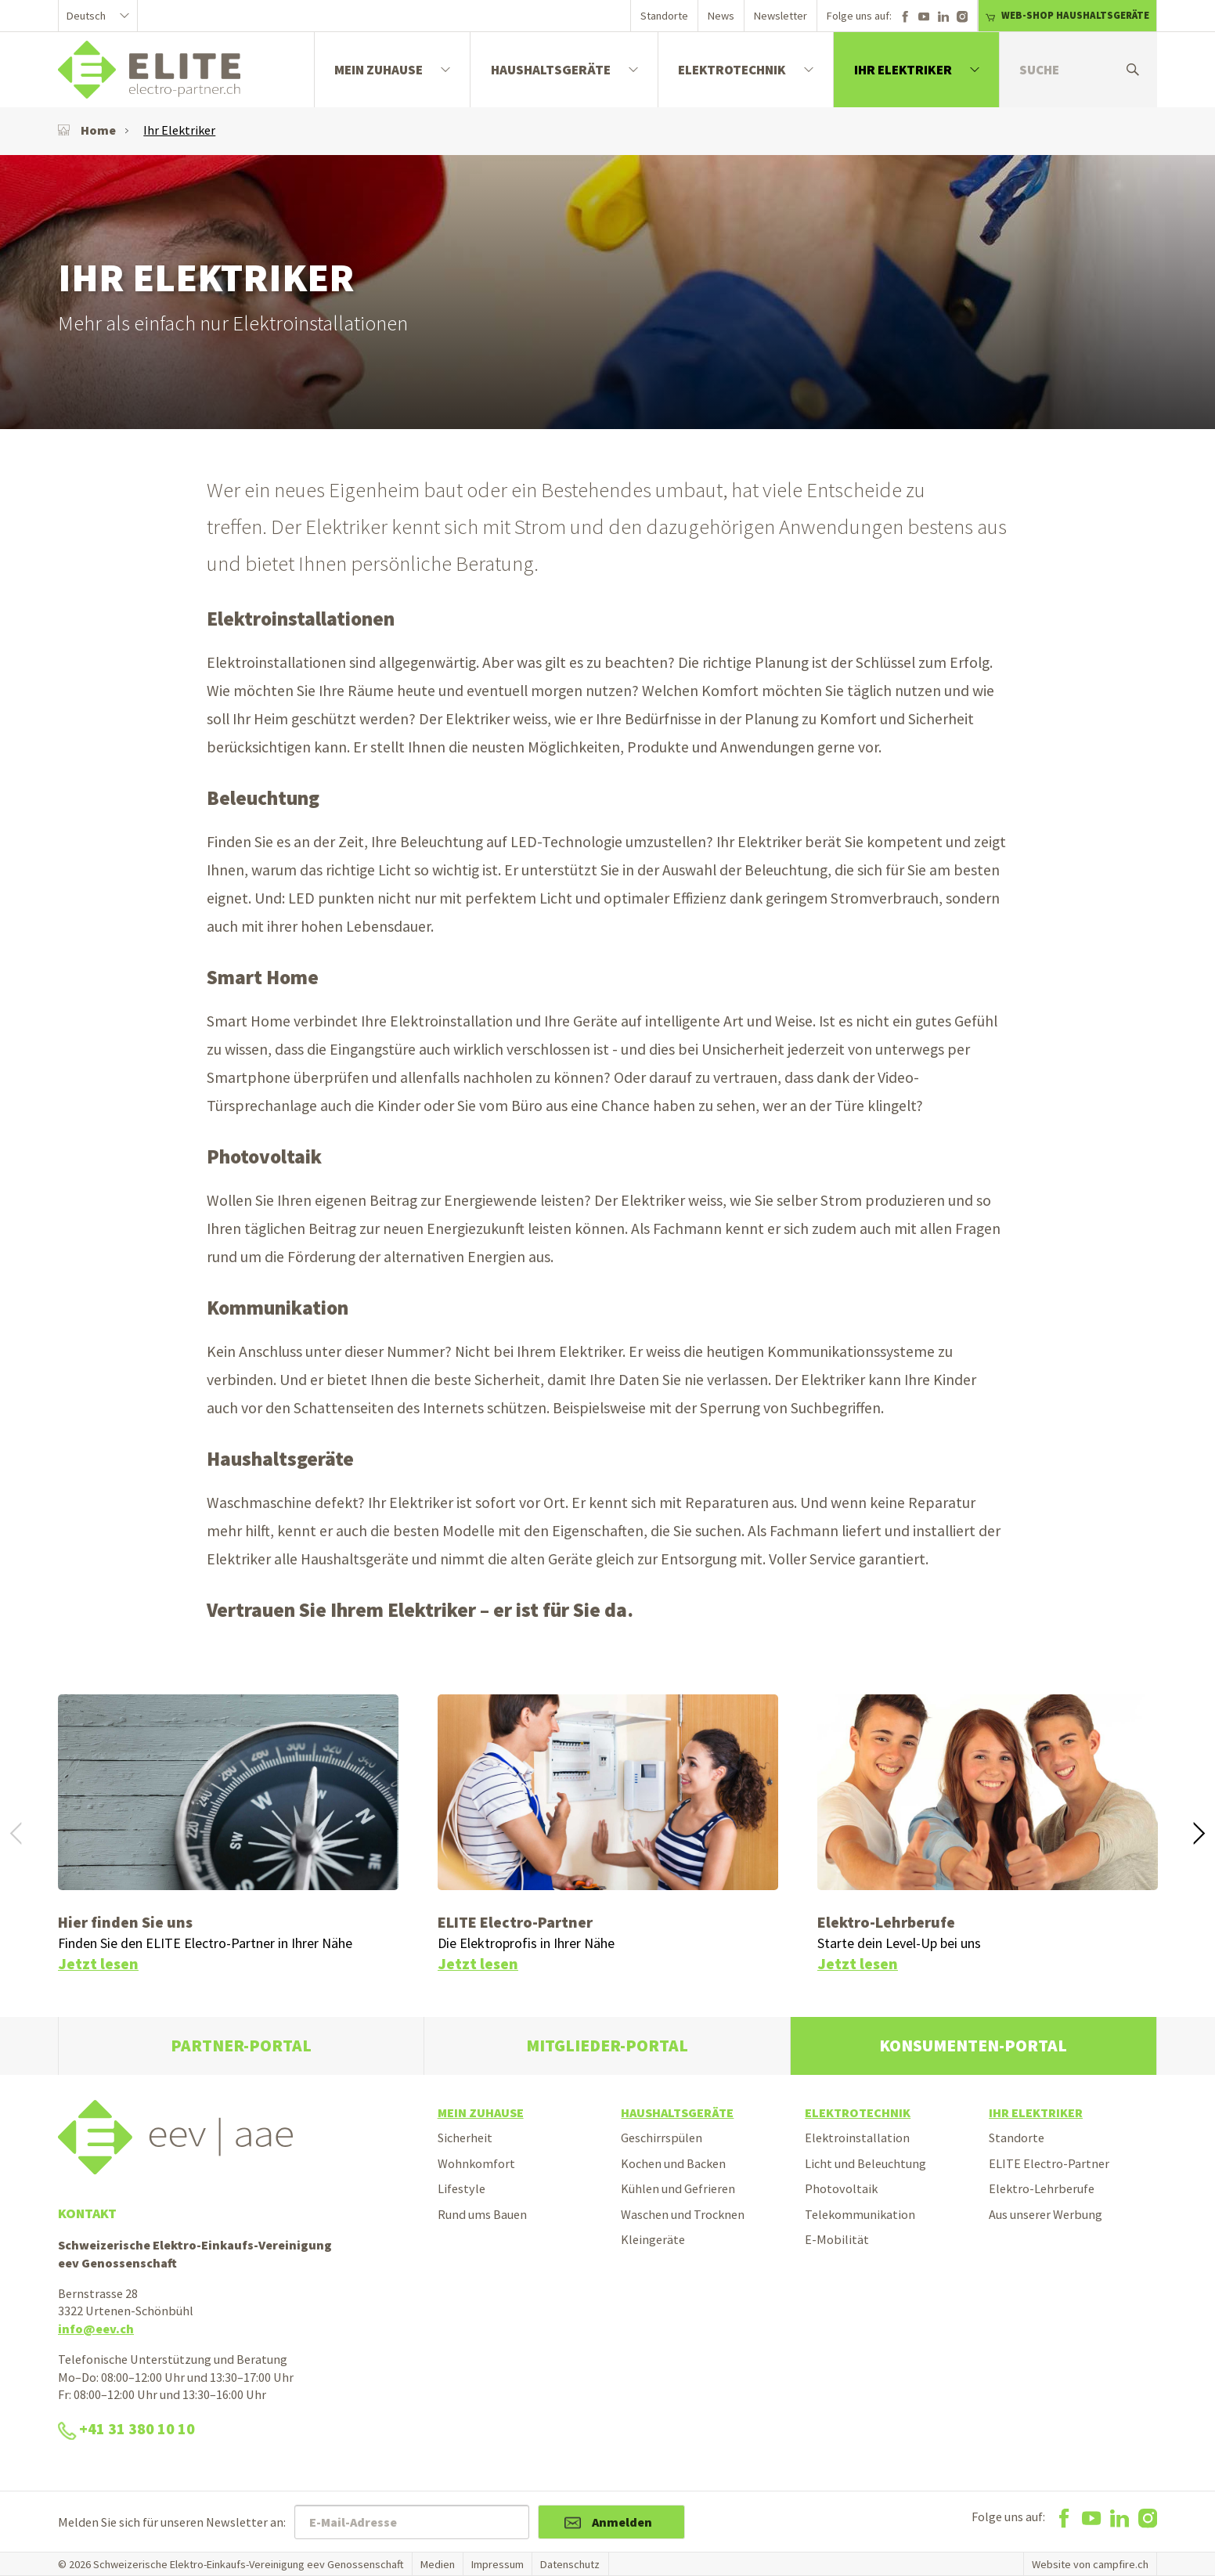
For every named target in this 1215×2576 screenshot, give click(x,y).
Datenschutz (570, 2564)
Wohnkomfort (476, 2163)
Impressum (497, 2564)
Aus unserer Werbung (1045, 2214)
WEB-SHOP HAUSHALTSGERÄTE (1067, 15)
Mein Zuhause (378, 69)
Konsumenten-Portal (973, 2045)
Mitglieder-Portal (607, 2045)
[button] (1199, 1834)
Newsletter (780, 16)
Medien (437, 2564)
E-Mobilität (837, 2239)
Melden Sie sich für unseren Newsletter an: (172, 2522)
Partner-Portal (241, 2045)
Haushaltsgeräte (551, 69)
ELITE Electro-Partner (1049, 2163)
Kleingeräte (653, 2239)
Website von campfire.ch (1090, 2564)
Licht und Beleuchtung (865, 2163)
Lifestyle (461, 2188)
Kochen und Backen (673, 2163)
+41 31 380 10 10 (126, 2428)
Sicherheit (465, 2137)
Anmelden (622, 2522)
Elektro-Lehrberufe (1041, 2188)
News (721, 16)
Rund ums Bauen (482, 2214)
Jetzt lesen (98, 1963)
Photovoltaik (841, 2188)
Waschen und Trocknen (683, 2214)
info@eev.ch (96, 2328)
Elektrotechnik (732, 69)
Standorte (664, 16)
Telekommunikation (860, 2214)
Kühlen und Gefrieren (678, 2188)
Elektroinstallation (857, 2137)
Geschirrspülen (661, 2137)
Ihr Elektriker (903, 69)
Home (87, 130)
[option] (607, 292)
